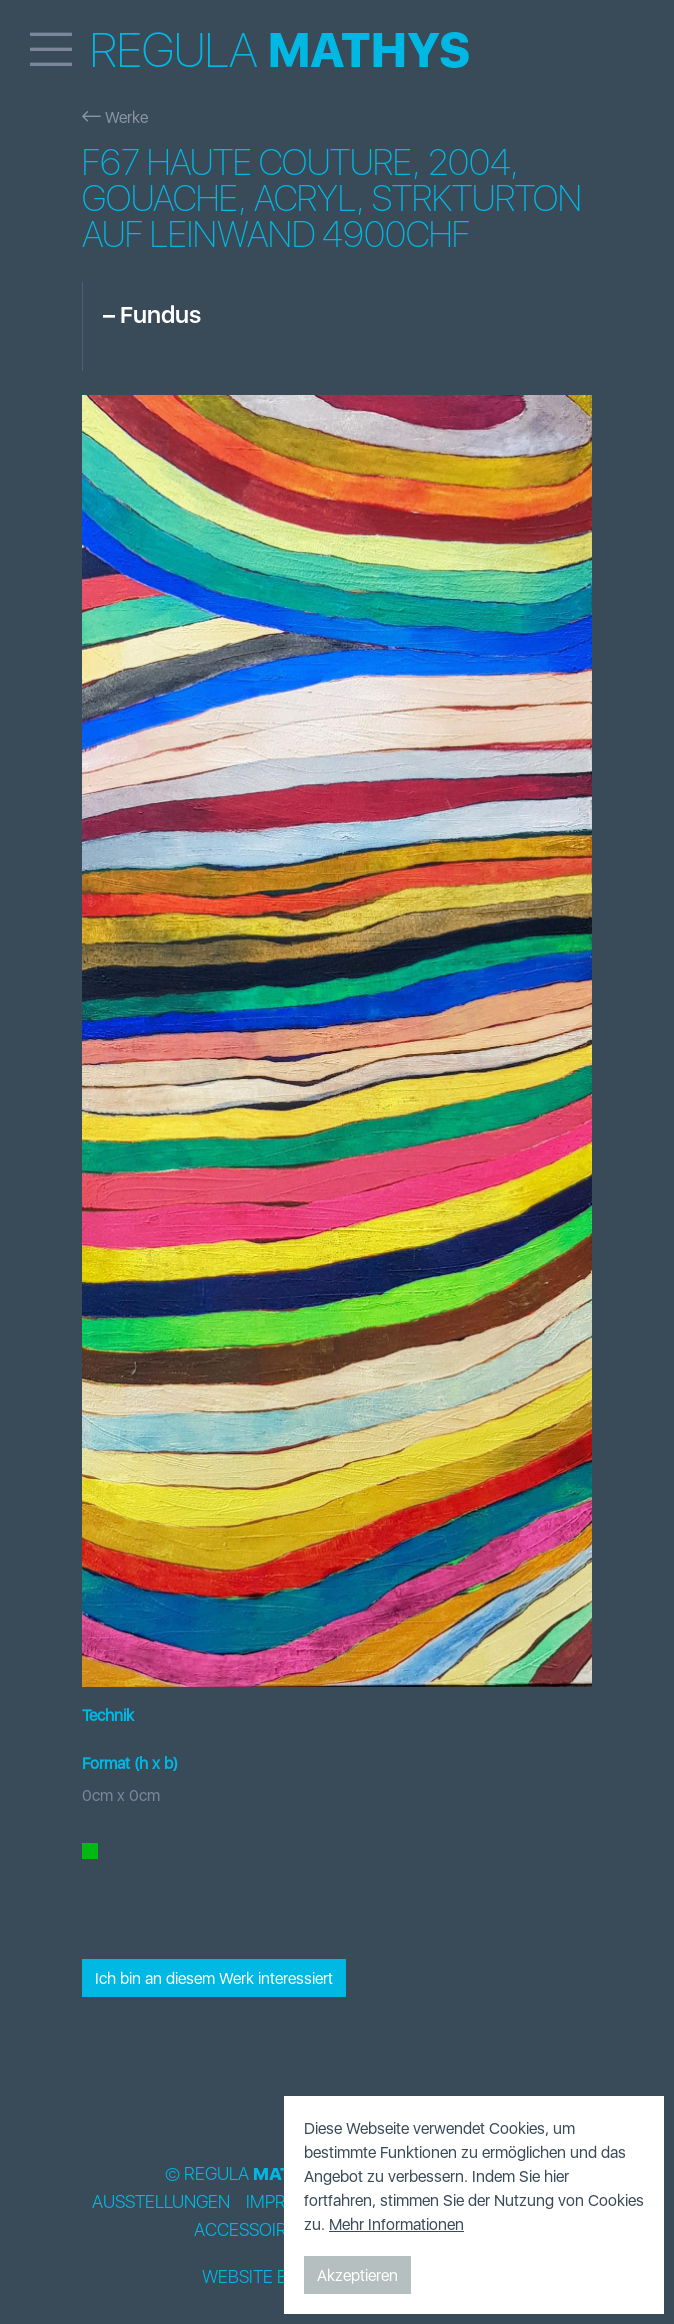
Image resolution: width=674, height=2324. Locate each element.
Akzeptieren (357, 2275)
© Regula (246, 2174)
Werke (115, 117)
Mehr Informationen (396, 2224)
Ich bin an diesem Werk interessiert (214, 1978)
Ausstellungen (161, 2202)
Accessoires (250, 2230)
